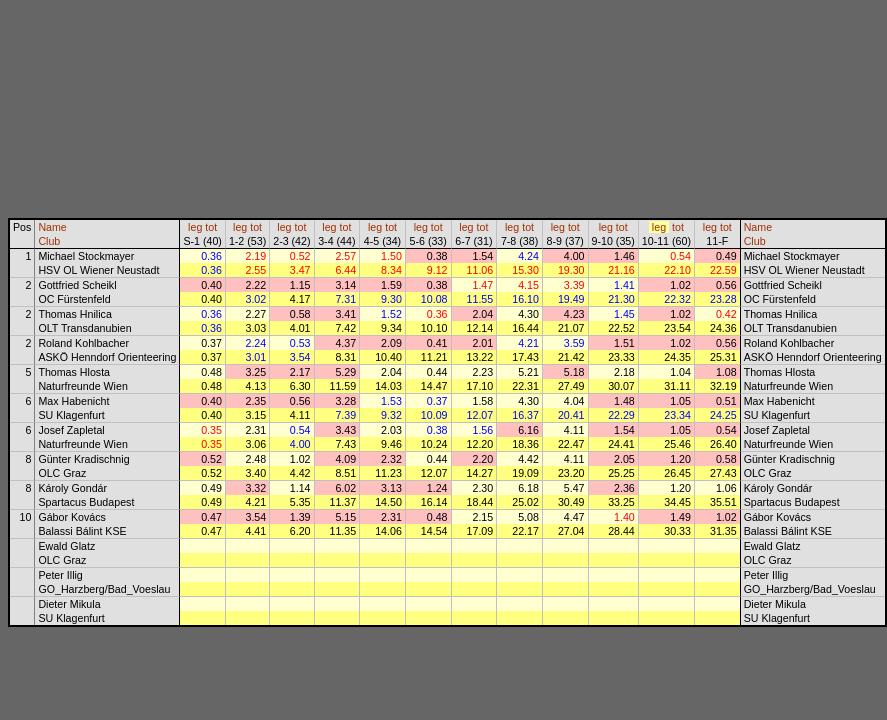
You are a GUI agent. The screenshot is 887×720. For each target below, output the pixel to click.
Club (49, 241)
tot (211, 227)
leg (195, 227)
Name (52, 227)
